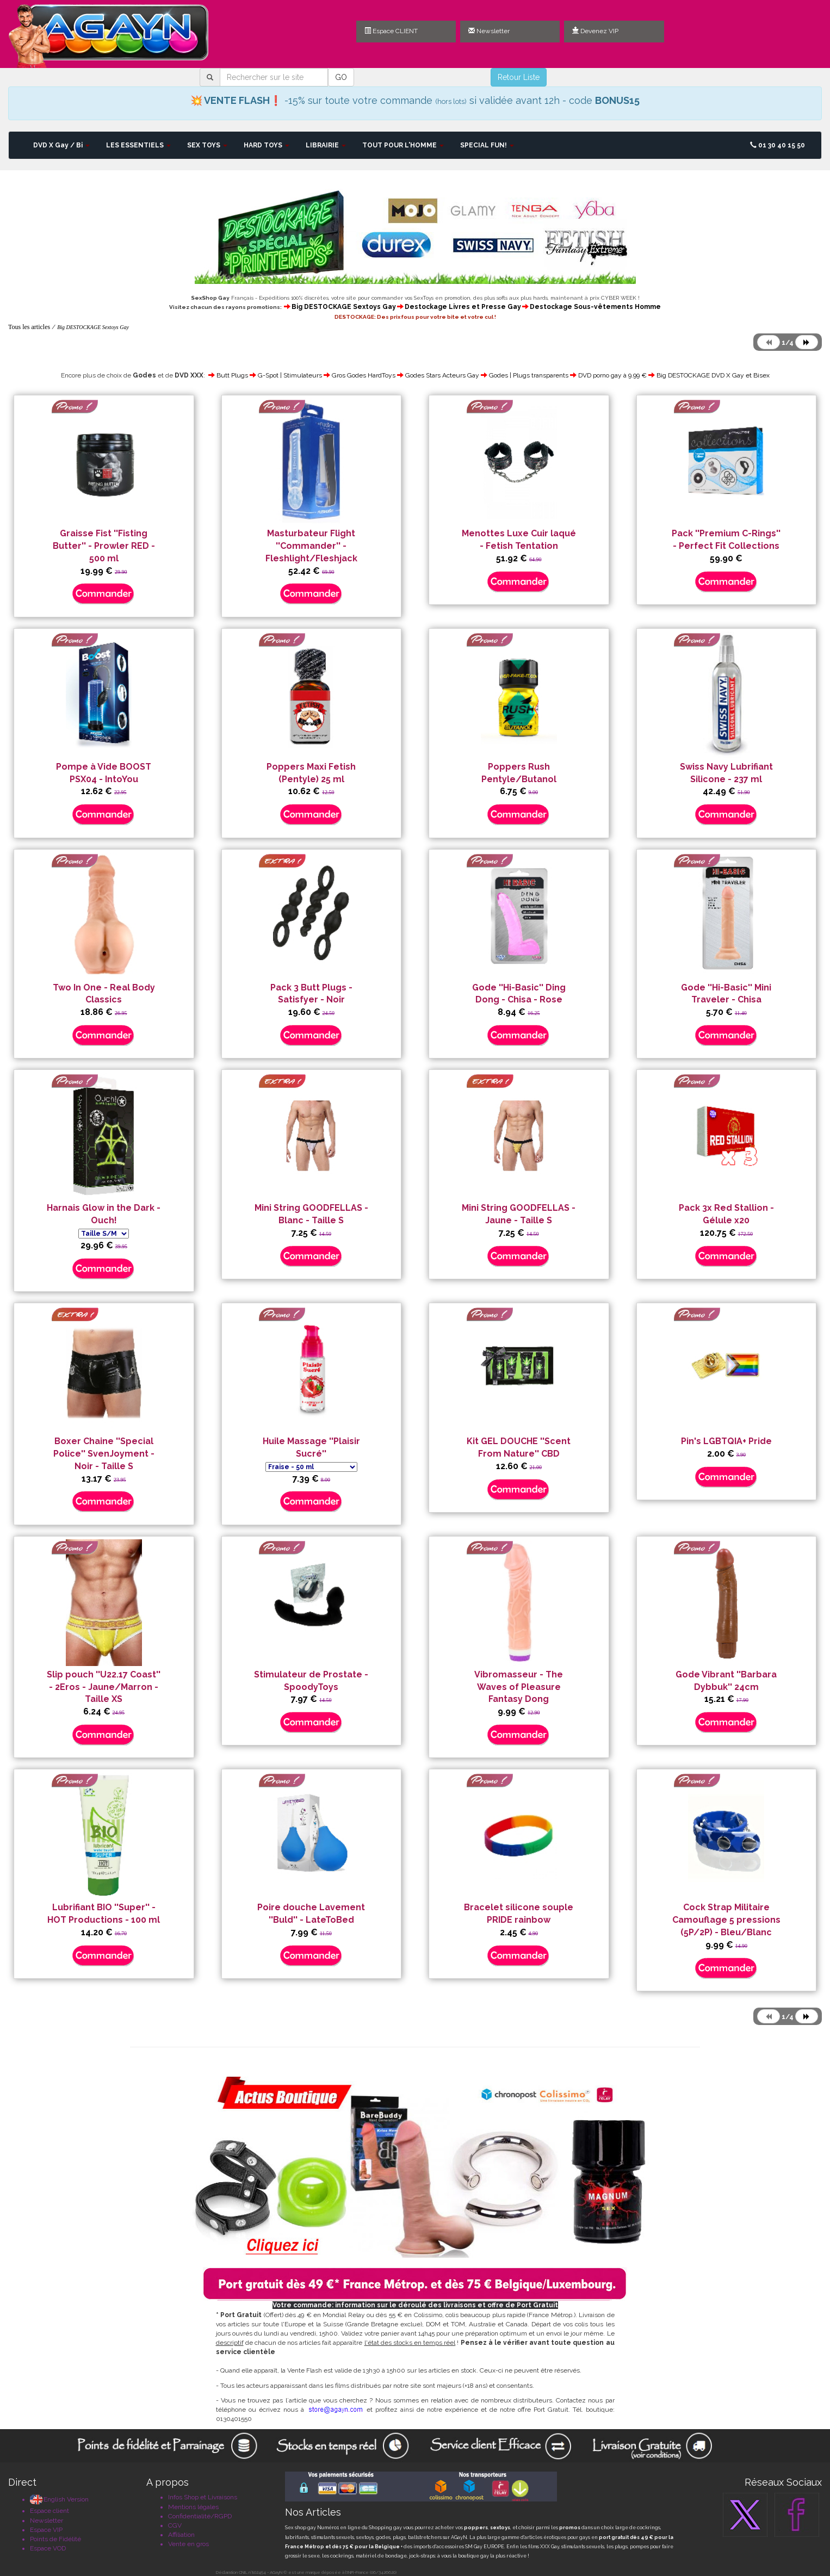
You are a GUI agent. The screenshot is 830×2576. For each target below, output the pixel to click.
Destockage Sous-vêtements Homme (595, 307)
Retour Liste (519, 77)
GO (341, 77)
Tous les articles (29, 327)
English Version (59, 2499)
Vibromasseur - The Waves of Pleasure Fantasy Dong (518, 1687)
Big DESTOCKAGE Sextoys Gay (344, 307)
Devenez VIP (595, 31)
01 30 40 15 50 (777, 145)
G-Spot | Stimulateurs (290, 375)
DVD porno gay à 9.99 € (612, 375)
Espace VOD (48, 2548)
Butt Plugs (232, 375)
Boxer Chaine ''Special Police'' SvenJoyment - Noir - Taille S (103, 1453)
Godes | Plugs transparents (528, 375)
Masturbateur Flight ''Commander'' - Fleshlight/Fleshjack (311, 546)
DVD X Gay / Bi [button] (61, 145)
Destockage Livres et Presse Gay (463, 307)
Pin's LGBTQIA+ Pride (726, 1441)
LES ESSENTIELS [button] (138, 145)
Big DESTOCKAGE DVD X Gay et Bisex (713, 375)
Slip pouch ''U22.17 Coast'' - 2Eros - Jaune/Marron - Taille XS (103, 1687)
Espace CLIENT (391, 31)
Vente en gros (188, 2544)
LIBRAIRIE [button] (326, 145)
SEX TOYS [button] (207, 145)
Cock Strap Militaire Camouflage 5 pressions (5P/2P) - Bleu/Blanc (726, 1919)
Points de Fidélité (55, 2539)
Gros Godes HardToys (363, 375)
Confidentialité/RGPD (200, 2516)
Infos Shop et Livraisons (202, 2497)
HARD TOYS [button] (266, 145)
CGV (175, 2525)
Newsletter (489, 31)
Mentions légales (193, 2507)
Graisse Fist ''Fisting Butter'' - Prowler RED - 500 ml (104, 546)
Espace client (49, 2511)
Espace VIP (46, 2530)
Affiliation (181, 2534)
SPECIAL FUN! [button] (487, 145)
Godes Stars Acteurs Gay (442, 375)
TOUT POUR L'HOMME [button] (403, 145)
